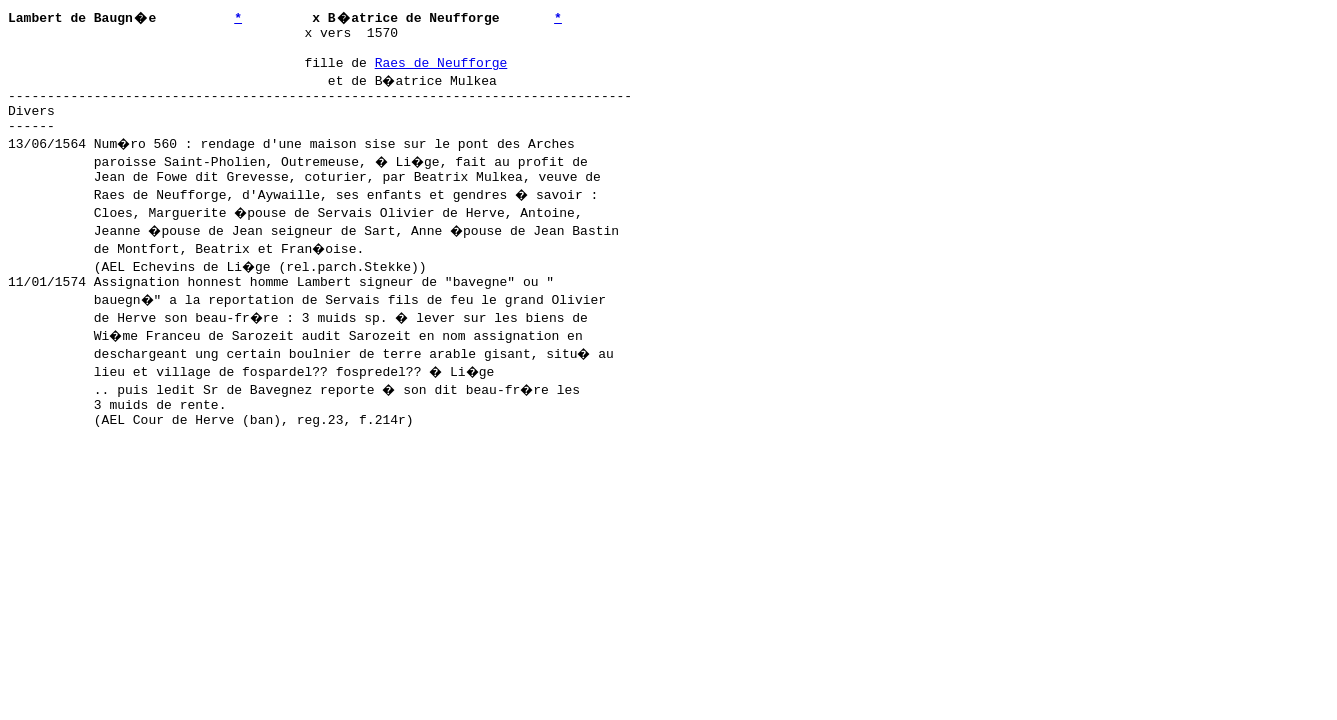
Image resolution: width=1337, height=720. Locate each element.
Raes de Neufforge (441, 71)
